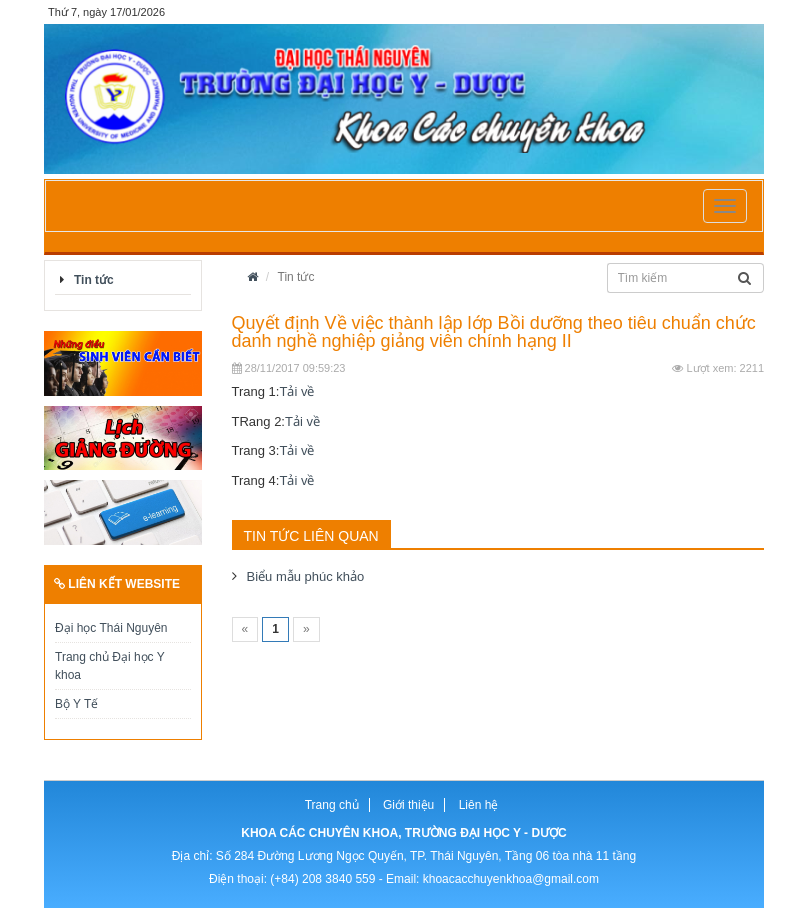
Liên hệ (479, 805)
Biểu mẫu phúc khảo (306, 576)
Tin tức (94, 280)
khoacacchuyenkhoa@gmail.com (511, 879)
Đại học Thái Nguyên (111, 628)
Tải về (296, 391)
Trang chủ (332, 805)
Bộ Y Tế (76, 704)
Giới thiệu (408, 805)
